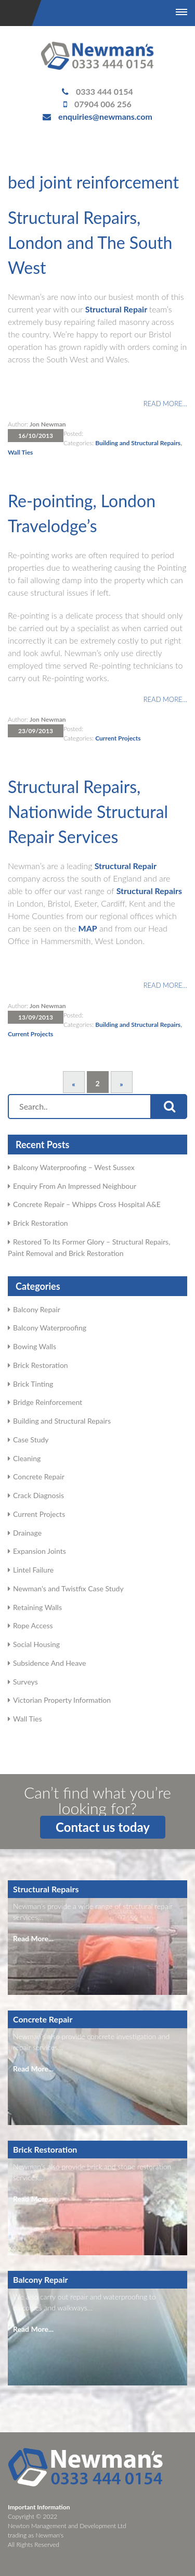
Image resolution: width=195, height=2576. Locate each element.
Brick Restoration (40, 1222)
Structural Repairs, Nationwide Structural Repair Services (88, 811)
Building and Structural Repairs (137, 443)
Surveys (25, 1681)
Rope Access (33, 1625)
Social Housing (36, 1644)
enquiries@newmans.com (105, 116)
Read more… (165, 403)
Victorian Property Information (62, 1699)
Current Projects (117, 738)
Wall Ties (20, 452)
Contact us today (103, 1826)
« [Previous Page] (73, 1083)
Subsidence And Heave (49, 1662)
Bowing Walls (34, 1346)
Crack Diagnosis (38, 1495)
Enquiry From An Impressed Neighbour (74, 1186)
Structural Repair (116, 309)
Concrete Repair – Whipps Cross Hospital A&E (87, 1204)
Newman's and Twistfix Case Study (68, 1588)
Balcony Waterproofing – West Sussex (74, 1167)
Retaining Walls (37, 1607)
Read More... (33, 1938)
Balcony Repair (36, 1309)
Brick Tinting (33, 1383)
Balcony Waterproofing (49, 1327)
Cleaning (27, 1458)
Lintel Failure (33, 1569)
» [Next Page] (121, 1083)
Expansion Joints (39, 1551)
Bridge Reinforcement (47, 1402)
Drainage (27, 1532)
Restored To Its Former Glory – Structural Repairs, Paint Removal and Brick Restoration (89, 1247)
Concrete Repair (38, 1476)
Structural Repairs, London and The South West (90, 242)
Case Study (31, 1439)
